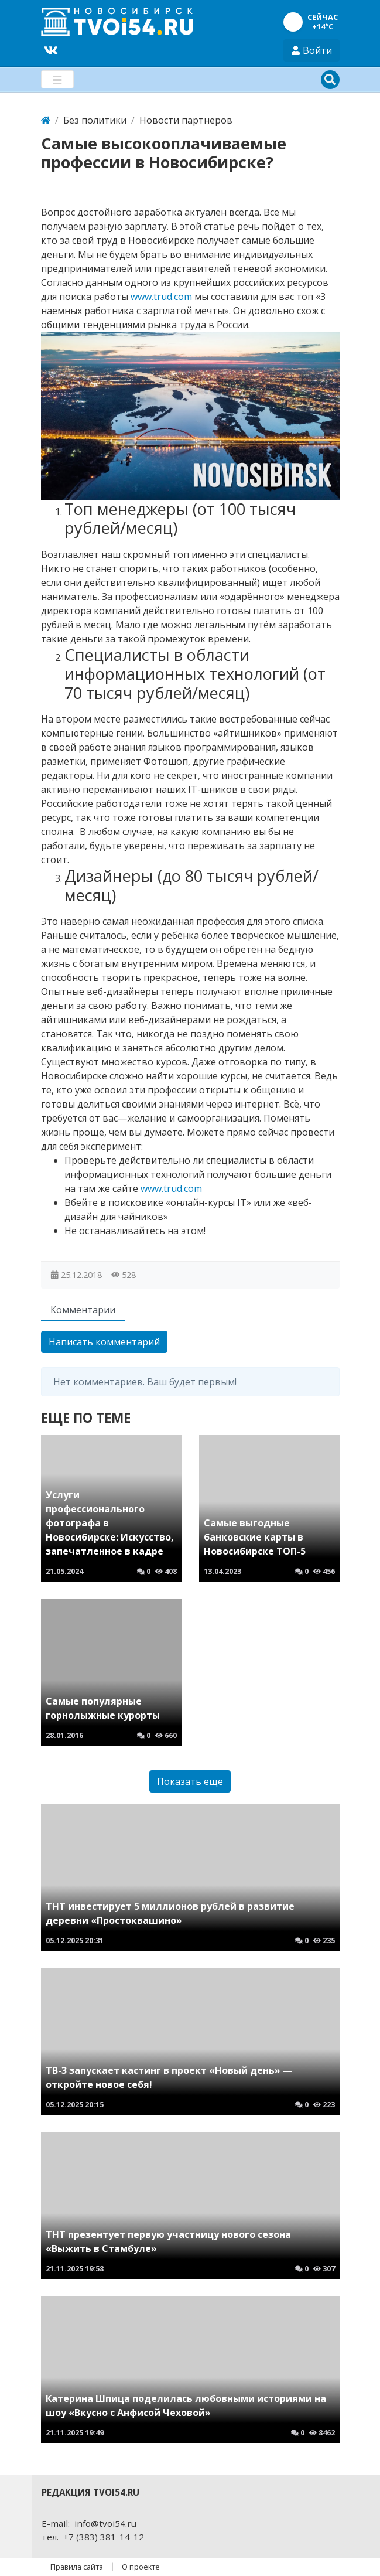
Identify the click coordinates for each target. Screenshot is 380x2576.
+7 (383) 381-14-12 (103, 2537)
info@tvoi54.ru (105, 2523)
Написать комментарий (104, 1341)
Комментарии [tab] (82, 1309)
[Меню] (57, 79)
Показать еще (190, 1781)
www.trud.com (161, 296)
